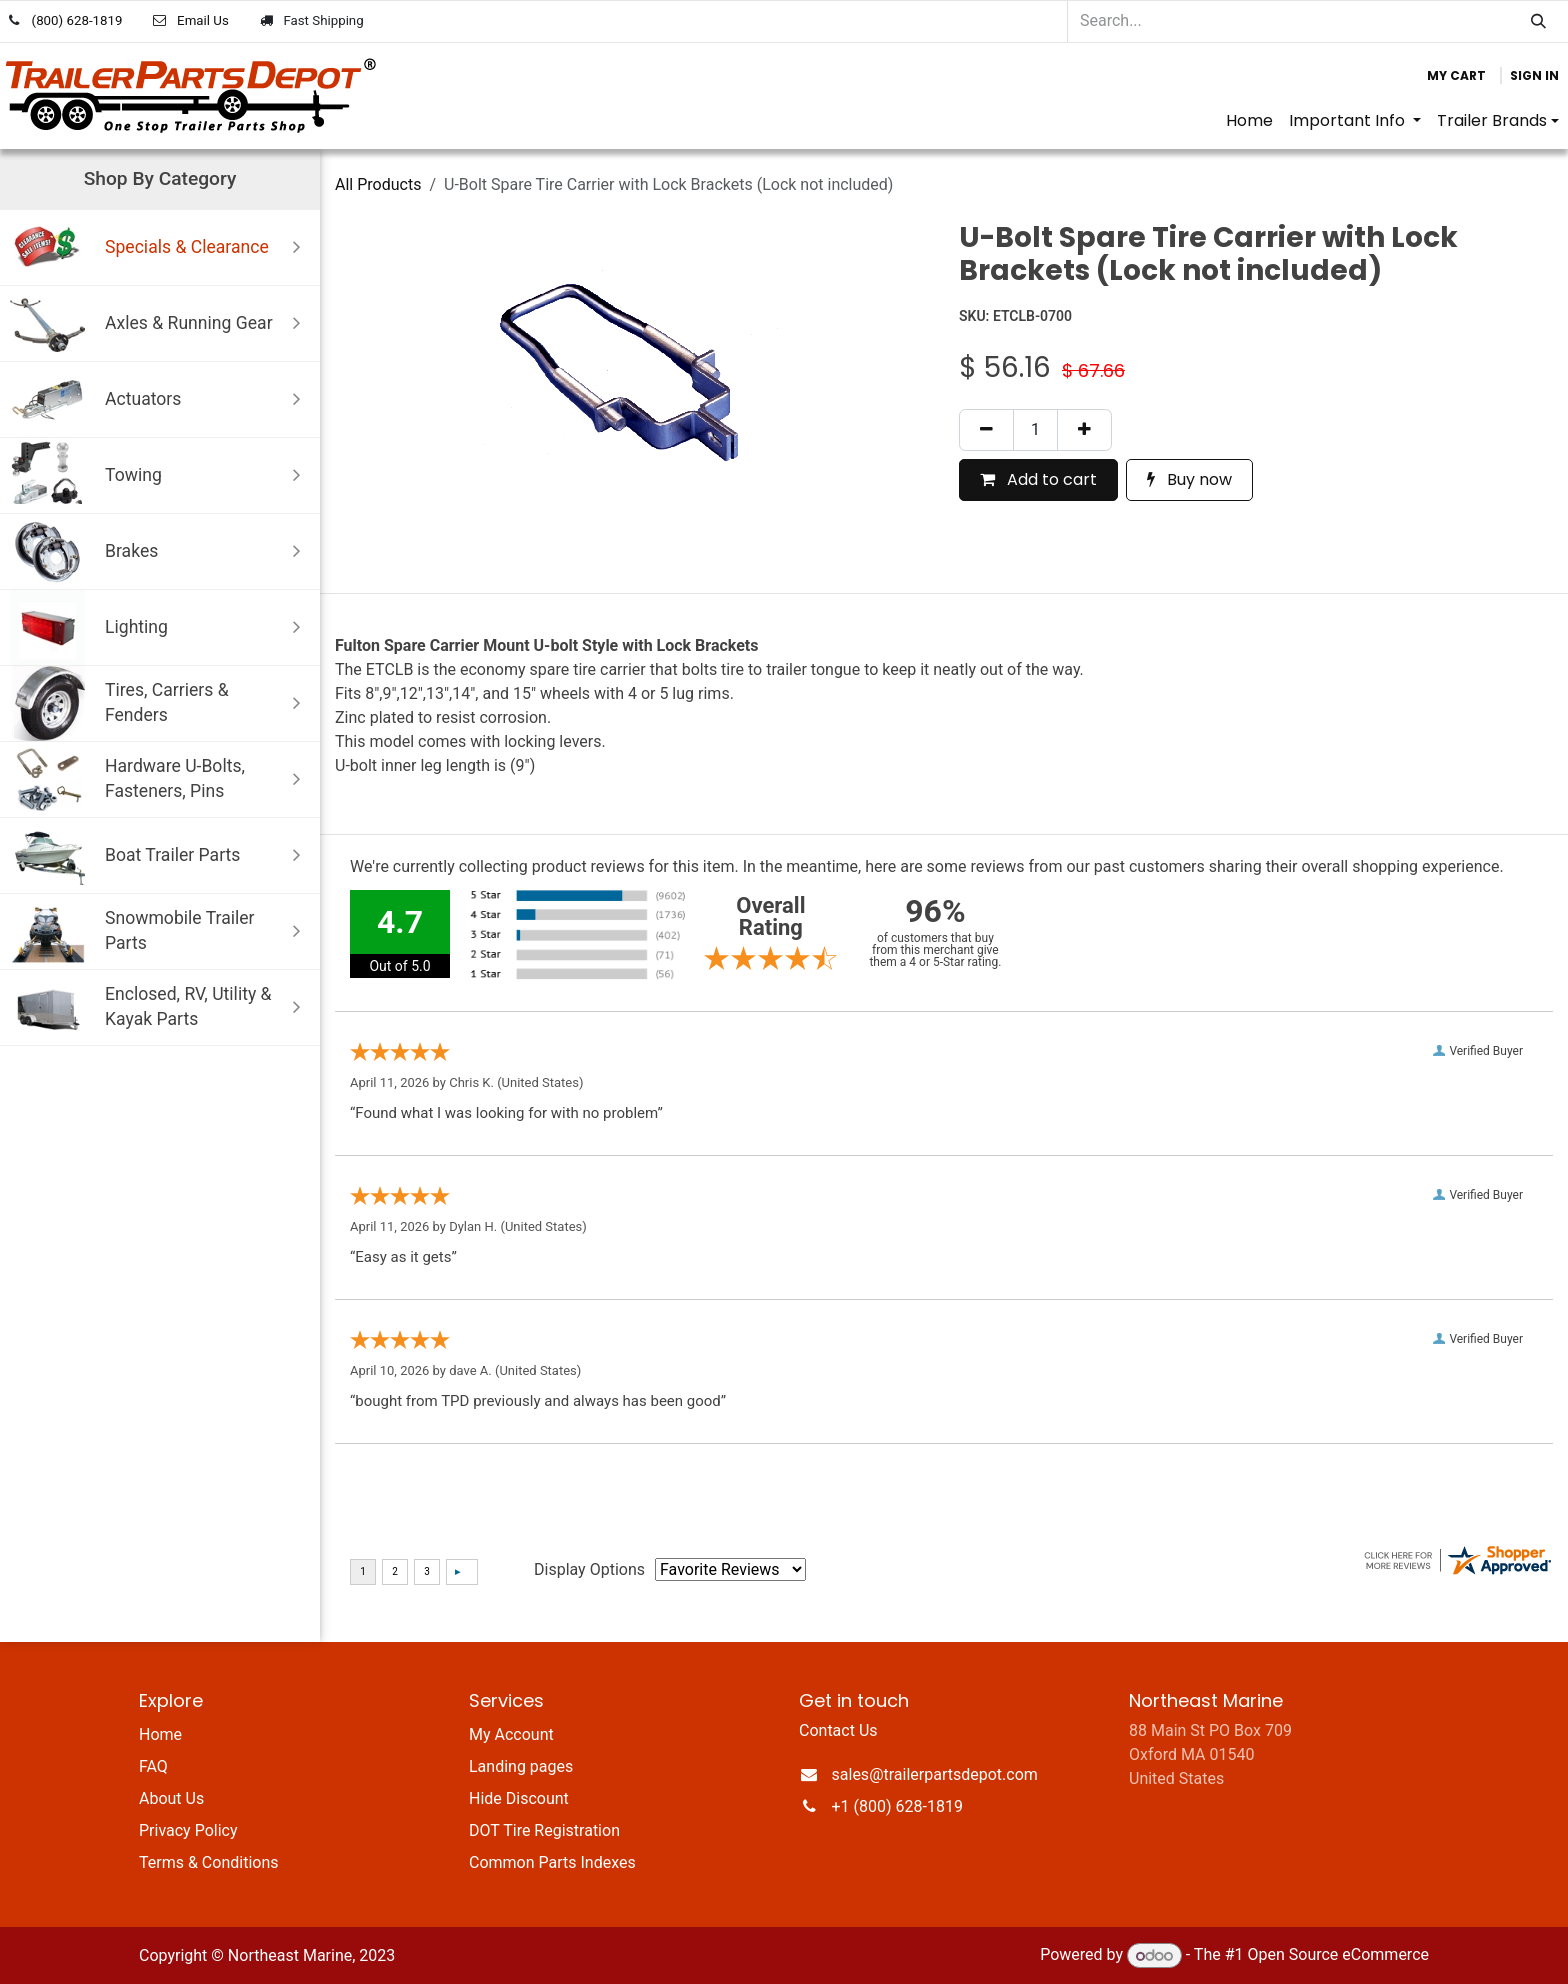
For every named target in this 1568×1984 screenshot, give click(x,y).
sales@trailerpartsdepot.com (935, 1774)
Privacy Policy (188, 1830)
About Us (171, 1798)
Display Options (589, 1569)
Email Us (203, 20)
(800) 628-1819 (77, 20)
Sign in (1534, 75)
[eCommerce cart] (1456, 76)
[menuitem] (1249, 121)
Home (160, 1734)
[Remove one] (986, 430)
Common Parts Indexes (552, 1862)
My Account (511, 1734)
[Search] (1538, 21)
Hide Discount (519, 1798)
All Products (378, 184)
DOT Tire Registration (544, 1830)
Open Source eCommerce (1338, 1955)
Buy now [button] (1189, 479)
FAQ (153, 1766)
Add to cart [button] (1038, 479)
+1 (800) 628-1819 (897, 1806)
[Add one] (1084, 430)
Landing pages (521, 1766)
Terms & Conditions (209, 1862)
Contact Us (838, 1730)
